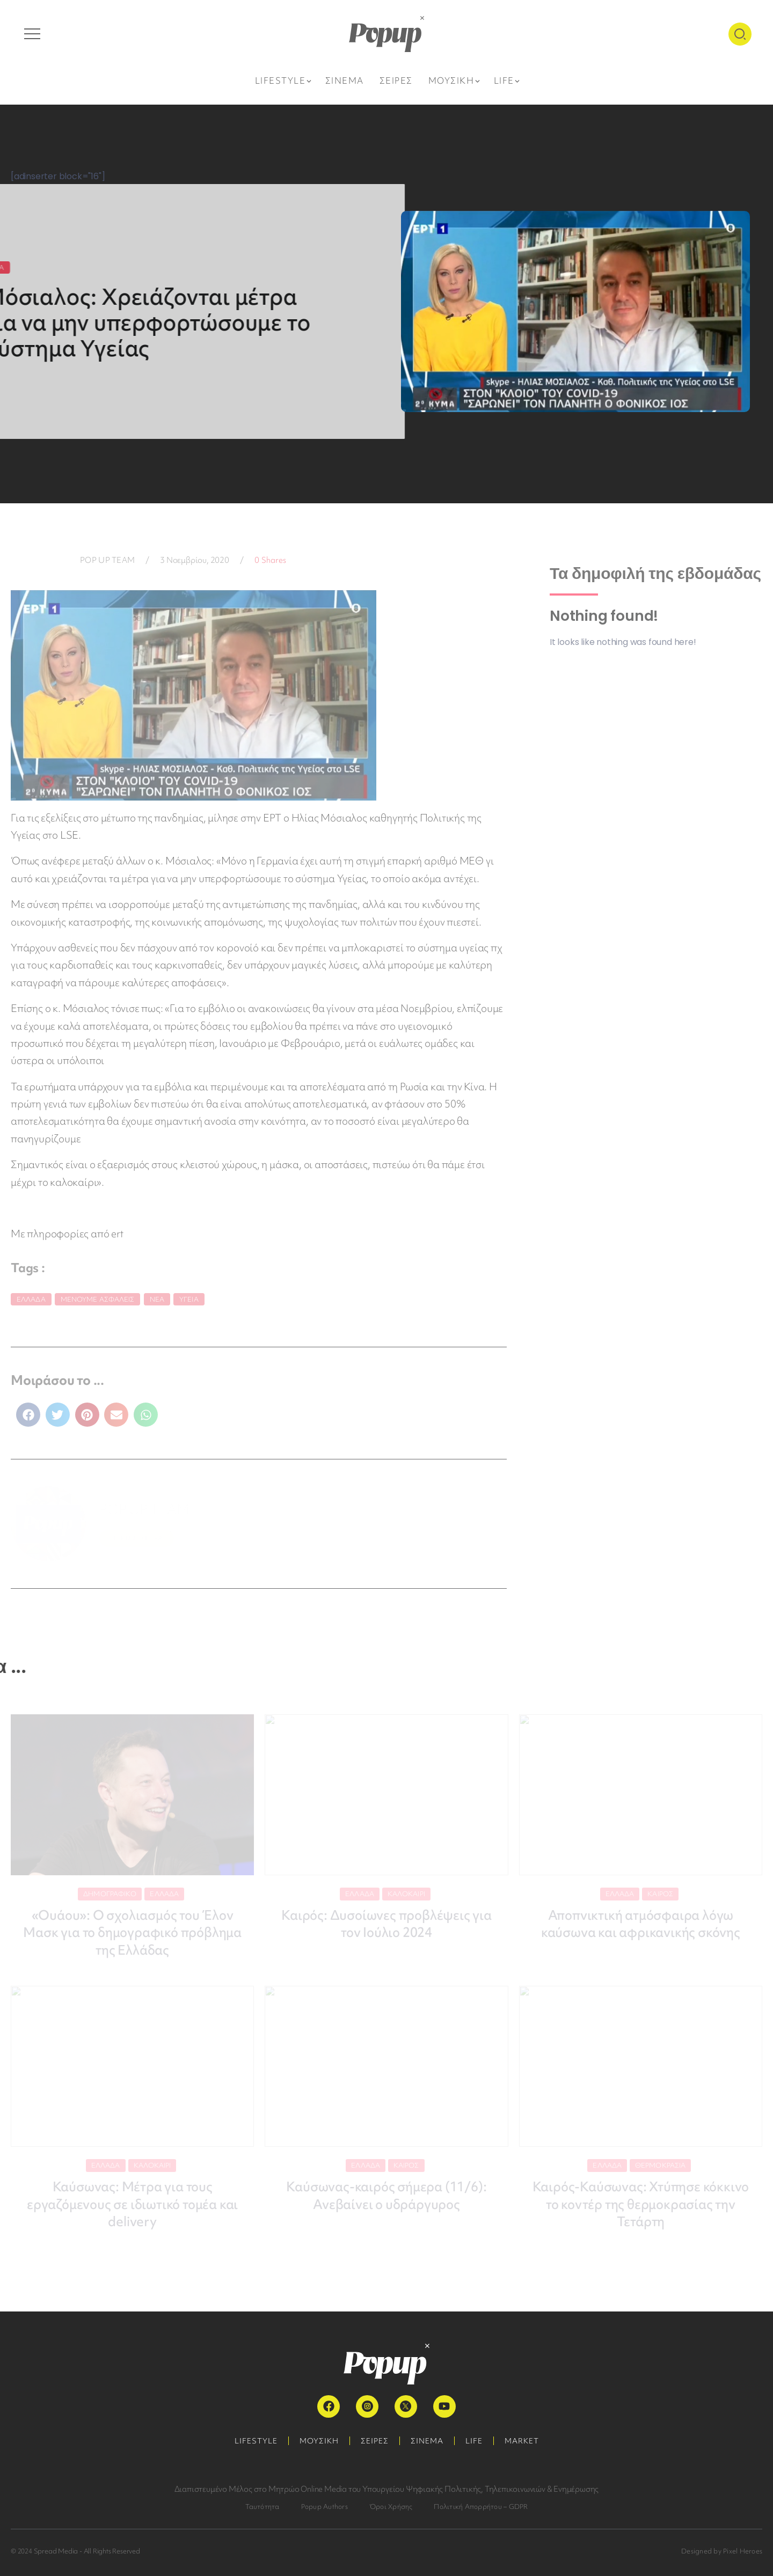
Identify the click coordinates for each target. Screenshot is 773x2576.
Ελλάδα (31, 1299)
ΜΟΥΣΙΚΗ (319, 2441)
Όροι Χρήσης (391, 2506)
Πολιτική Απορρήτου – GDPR (481, 2506)
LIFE (474, 2441)
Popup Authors (324, 2506)
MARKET (522, 2441)
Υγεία (189, 1299)
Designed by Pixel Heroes (721, 2551)
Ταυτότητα (262, 2506)
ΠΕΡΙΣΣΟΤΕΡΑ (136, 1538)
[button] (28, 1415)
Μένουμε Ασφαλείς (98, 1299)
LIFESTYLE (256, 2441)
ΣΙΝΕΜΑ (427, 2441)
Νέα (157, 1299)
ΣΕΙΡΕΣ (375, 2441)
